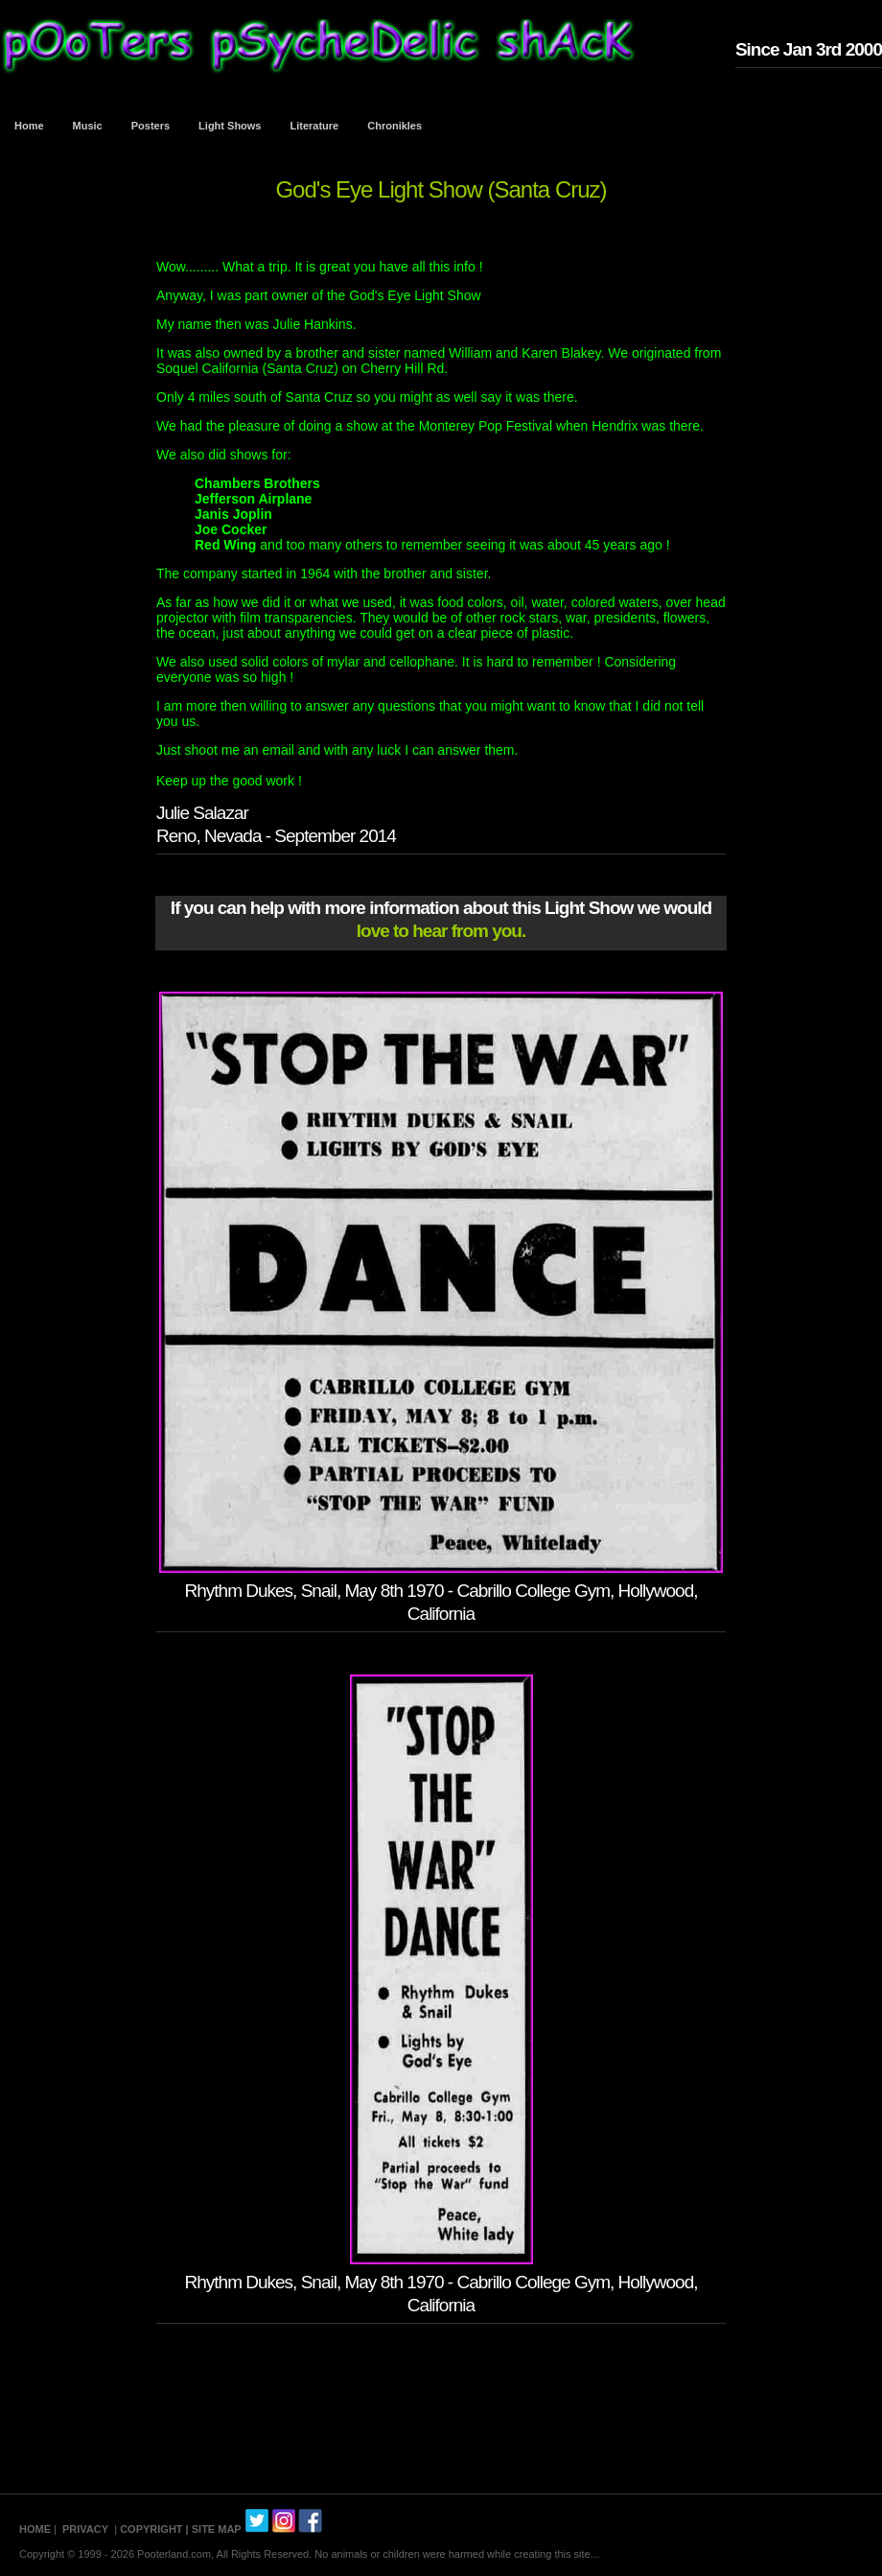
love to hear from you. (441, 931)
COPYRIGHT (151, 2529)
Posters (150, 125)
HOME (35, 2529)
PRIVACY (85, 2529)
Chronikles (394, 125)
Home (29, 125)
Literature (314, 125)
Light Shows (229, 125)
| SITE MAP (213, 2529)
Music (88, 125)
